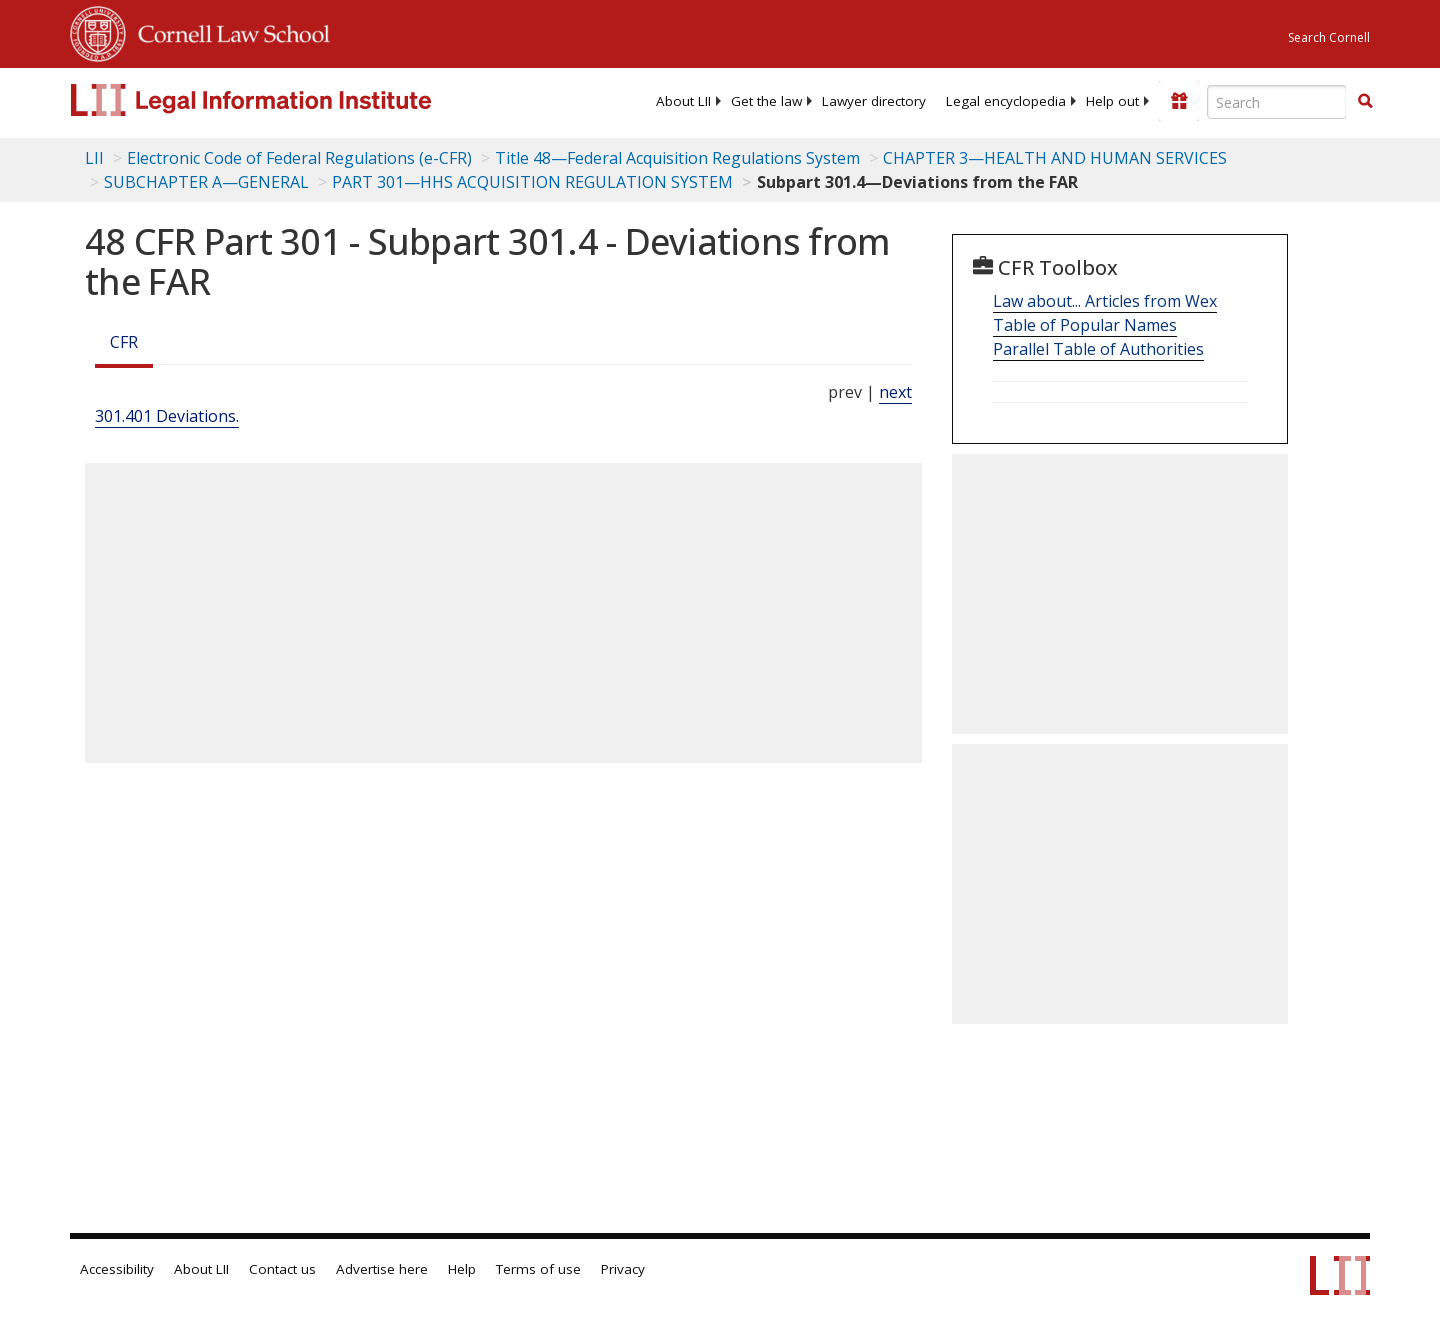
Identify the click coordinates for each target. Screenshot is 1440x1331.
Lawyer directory (874, 101)
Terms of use (538, 1269)
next (895, 392)
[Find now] (1365, 102)
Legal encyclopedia (1006, 101)
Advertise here (382, 1269)
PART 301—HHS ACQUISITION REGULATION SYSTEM (532, 182)
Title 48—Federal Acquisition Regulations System (677, 158)
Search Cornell (1329, 37)
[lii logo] (295, 100)
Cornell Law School (228, 31)
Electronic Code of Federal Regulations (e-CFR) (299, 158)
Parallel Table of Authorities (1098, 349)
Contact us (282, 1269)
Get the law (766, 101)
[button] (1365, 101)
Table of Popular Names (1085, 325)
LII (94, 158)
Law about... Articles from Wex (1105, 301)
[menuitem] (683, 101)
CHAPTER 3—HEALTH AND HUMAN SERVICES (1055, 158)
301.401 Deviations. (167, 416)
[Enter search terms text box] (1277, 102)
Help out (1112, 101)
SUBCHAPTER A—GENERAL (206, 182)
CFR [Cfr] (124, 342)
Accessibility (117, 1269)
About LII (683, 101)
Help (462, 1269)
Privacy (623, 1269)
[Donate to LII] (1179, 101)
